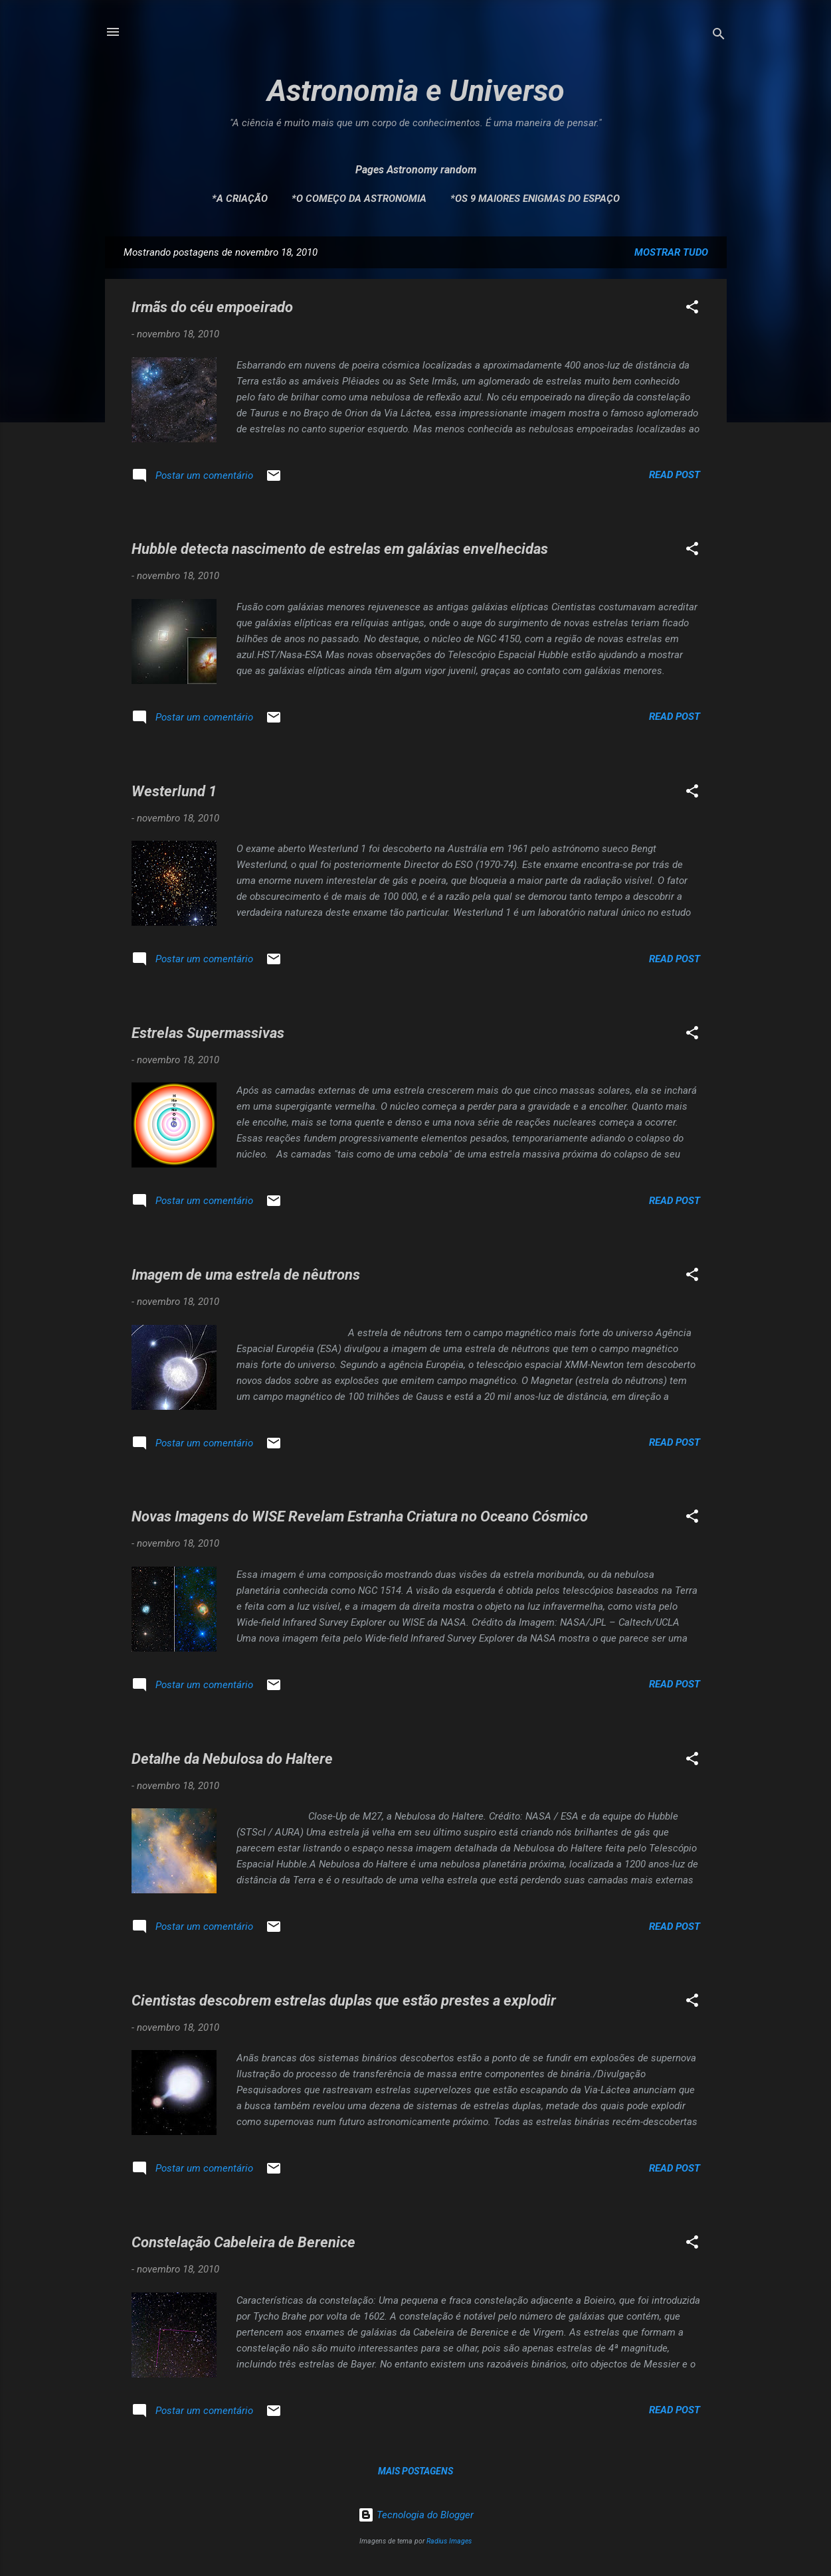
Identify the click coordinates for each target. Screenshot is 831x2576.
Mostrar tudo (671, 252)
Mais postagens (415, 2471)
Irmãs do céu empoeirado (212, 307)
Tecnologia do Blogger (416, 2515)
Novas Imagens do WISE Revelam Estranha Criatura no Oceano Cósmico (360, 1516)
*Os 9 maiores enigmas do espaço (535, 199)
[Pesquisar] (719, 36)
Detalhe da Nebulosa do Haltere (232, 1759)
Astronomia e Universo (416, 90)
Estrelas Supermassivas (208, 1033)
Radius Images (449, 2541)
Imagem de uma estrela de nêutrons (246, 1274)
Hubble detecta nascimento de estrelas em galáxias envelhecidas (340, 549)
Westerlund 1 (174, 791)
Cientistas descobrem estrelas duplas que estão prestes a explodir (344, 2000)
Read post (674, 475)
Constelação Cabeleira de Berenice (243, 2242)
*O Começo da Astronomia (359, 199)
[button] (692, 309)
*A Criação (240, 199)
